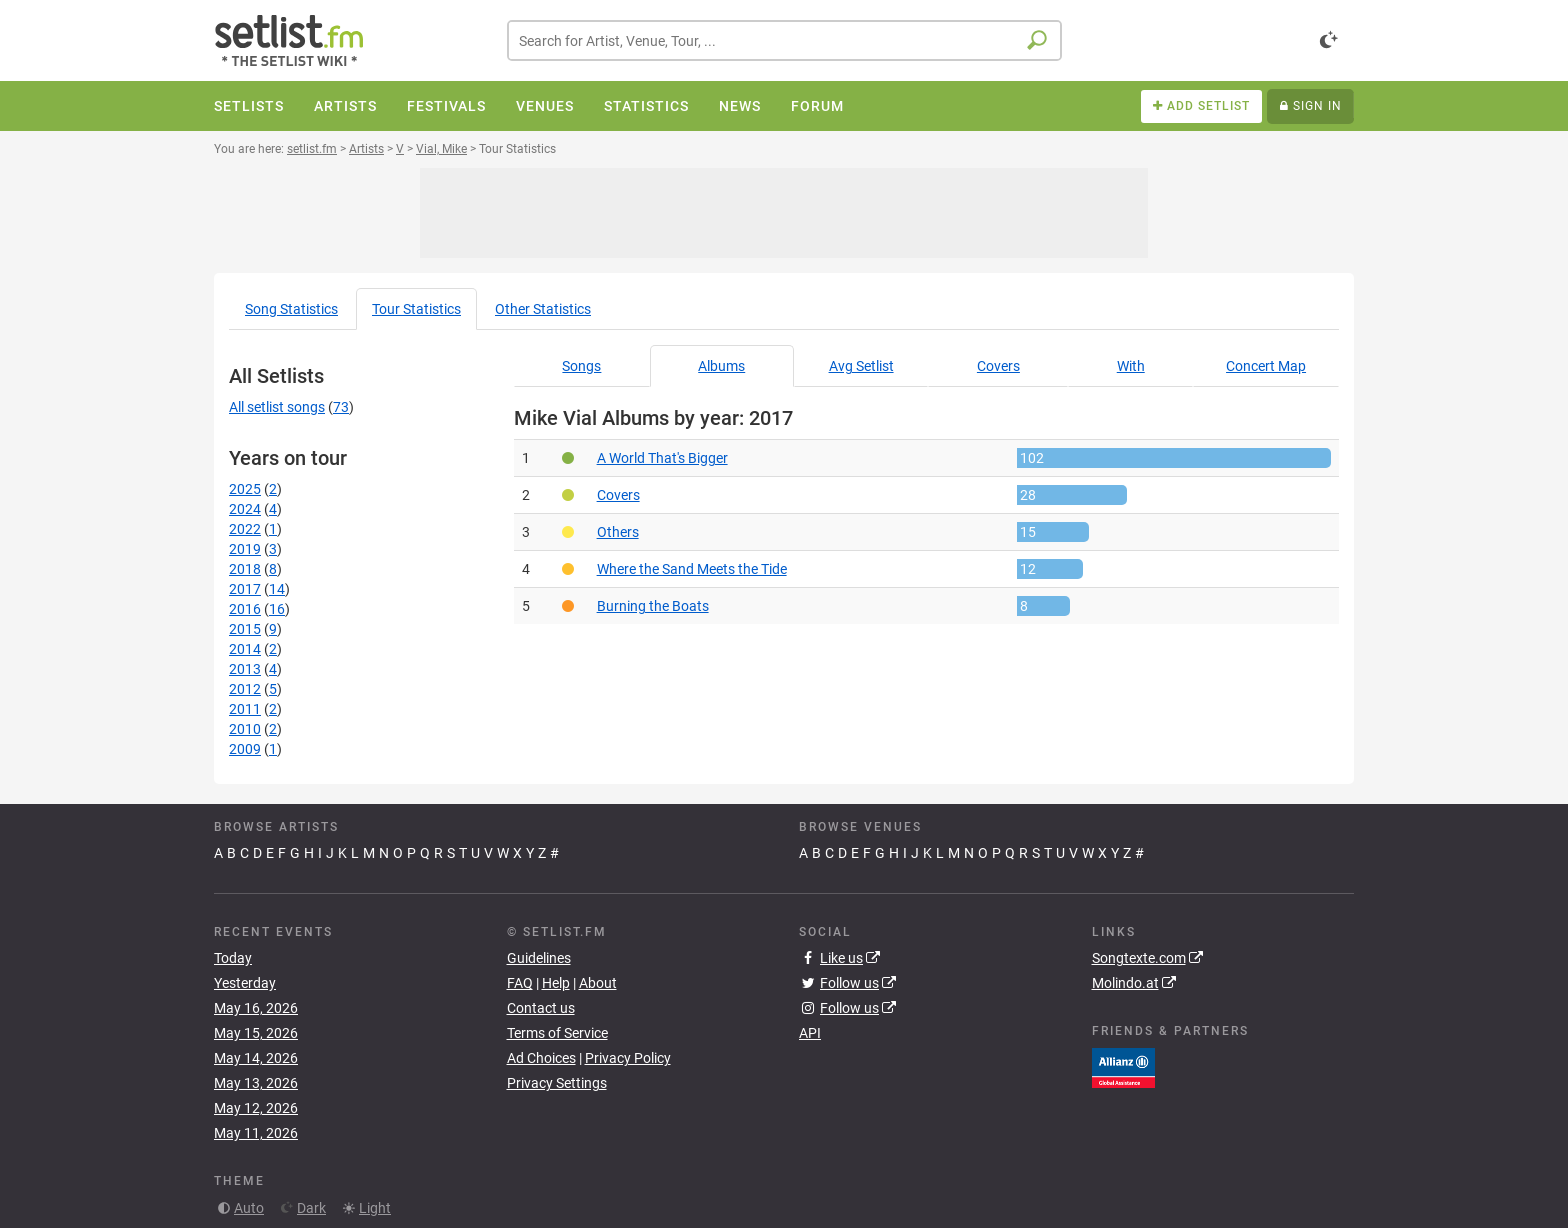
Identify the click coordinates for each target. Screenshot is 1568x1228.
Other (543, 309)
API (810, 1033)
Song (291, 309)
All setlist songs (277, 407)
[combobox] (784, 40)
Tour (416, 309)
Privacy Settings (557, 1083)
